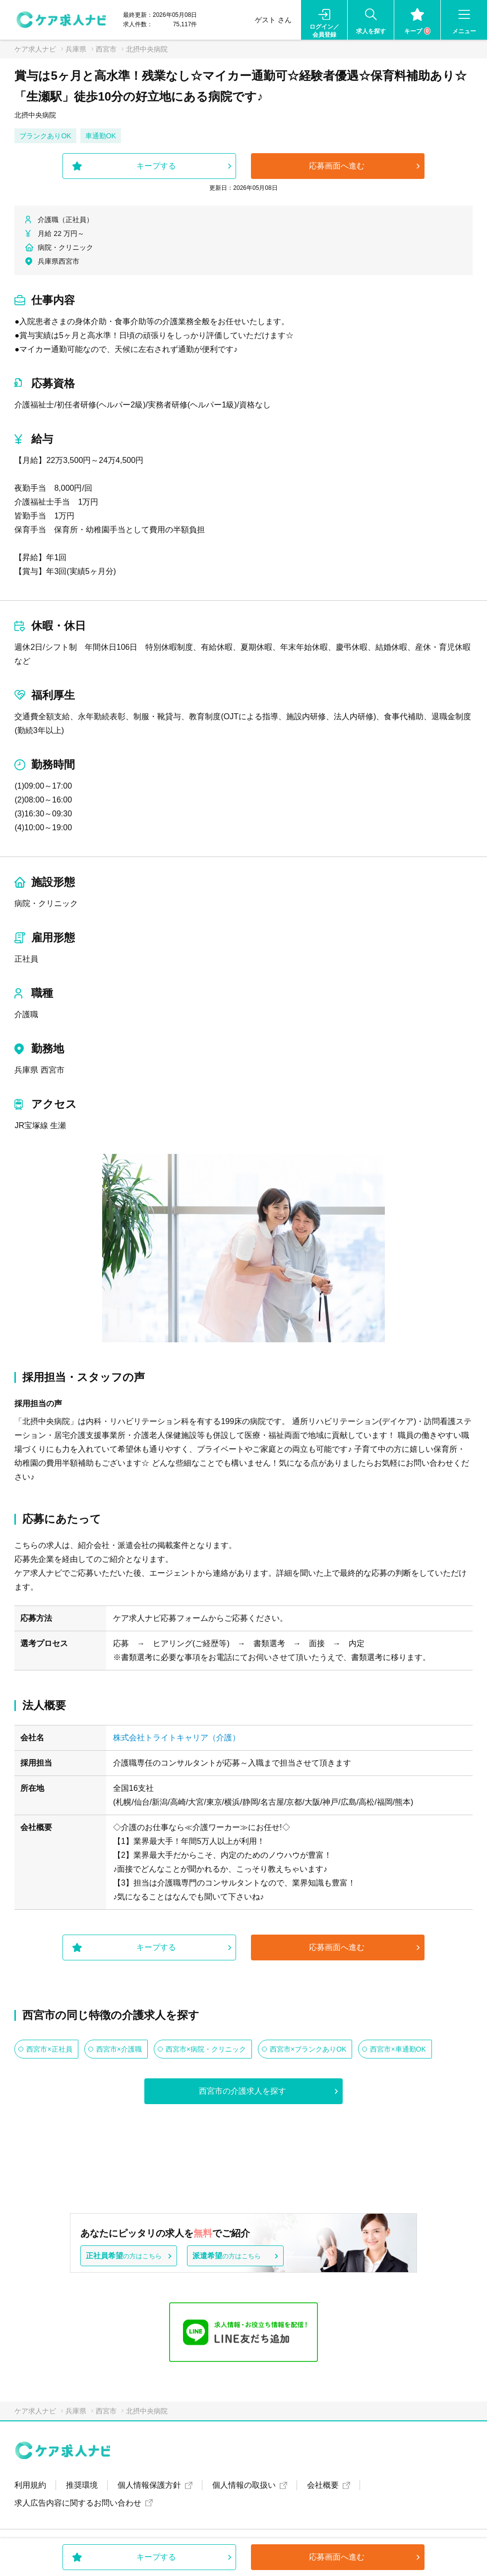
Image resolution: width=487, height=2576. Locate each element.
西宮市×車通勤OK (398, 2049)
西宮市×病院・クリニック (206, 2049)
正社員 (26, 959)
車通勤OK (100, 136)
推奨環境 (82, 2485)
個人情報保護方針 (149, 2485)
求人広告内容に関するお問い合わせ (77, 2503)
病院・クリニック (46, 903)
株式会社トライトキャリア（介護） (176, 1737)
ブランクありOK (45, 136)
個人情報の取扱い (244, 2485)
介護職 (26, 1014)
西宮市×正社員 (49, 2049)
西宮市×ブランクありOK (308, 2049)
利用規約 (30, 2485)
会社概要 (323, 2485)
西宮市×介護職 (119, 2049)
